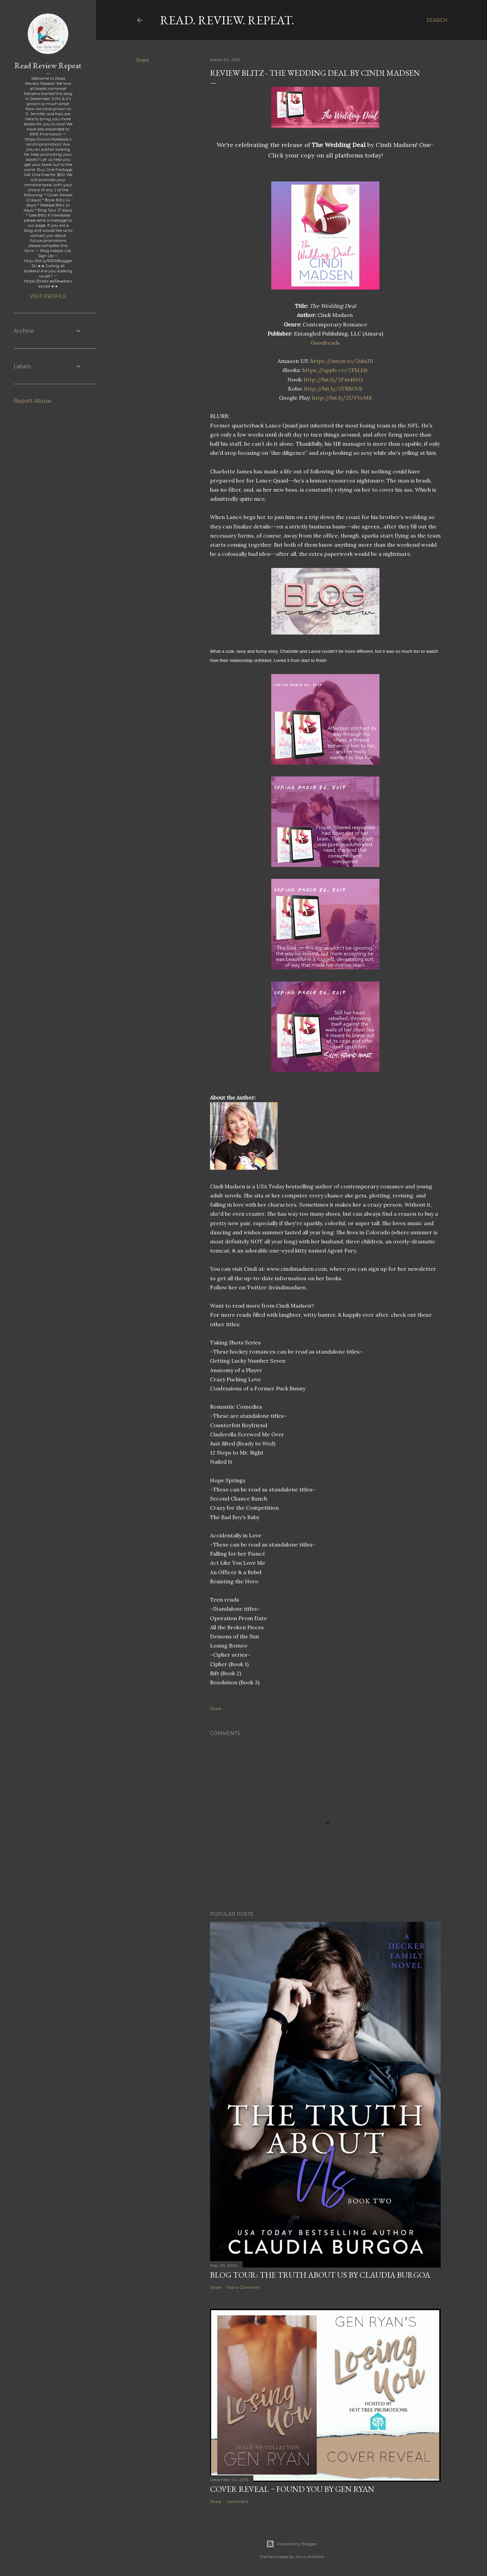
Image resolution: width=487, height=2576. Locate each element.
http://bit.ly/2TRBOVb (333, 388)
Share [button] (142, 60)
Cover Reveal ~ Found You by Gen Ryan (292, 2489)
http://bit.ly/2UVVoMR (342, 397)
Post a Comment (243, 2287)
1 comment (237, 2501)
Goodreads (325, 342)
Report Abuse (32, 401)
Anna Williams (309, 2556)
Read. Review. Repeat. (227, 20)
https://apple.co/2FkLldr (335, 370)
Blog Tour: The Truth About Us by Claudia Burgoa (320, 2275)
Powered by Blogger (291, 2544)
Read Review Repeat (48, 65)
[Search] (436, 20)
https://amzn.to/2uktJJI (341, 360)
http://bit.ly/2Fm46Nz (333, 379)
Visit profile (48, 296)
